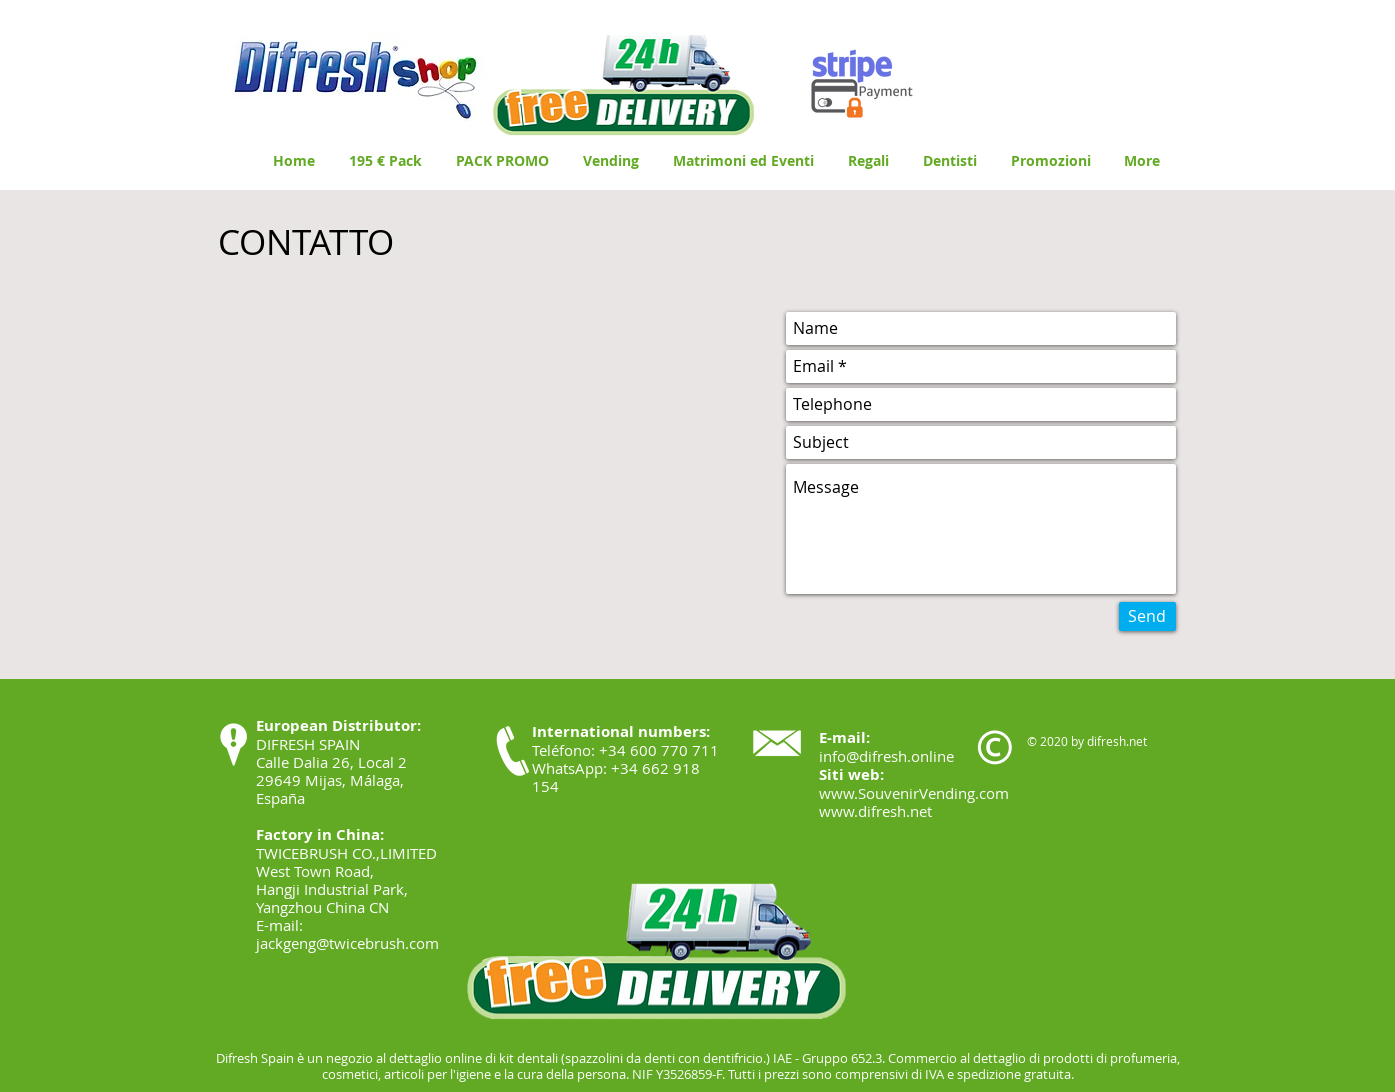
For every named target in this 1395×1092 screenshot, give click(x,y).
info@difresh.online (886, 756)
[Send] (1147, 616)
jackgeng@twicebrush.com (347, 943)
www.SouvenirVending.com (914, 793)
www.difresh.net (875, 811)
